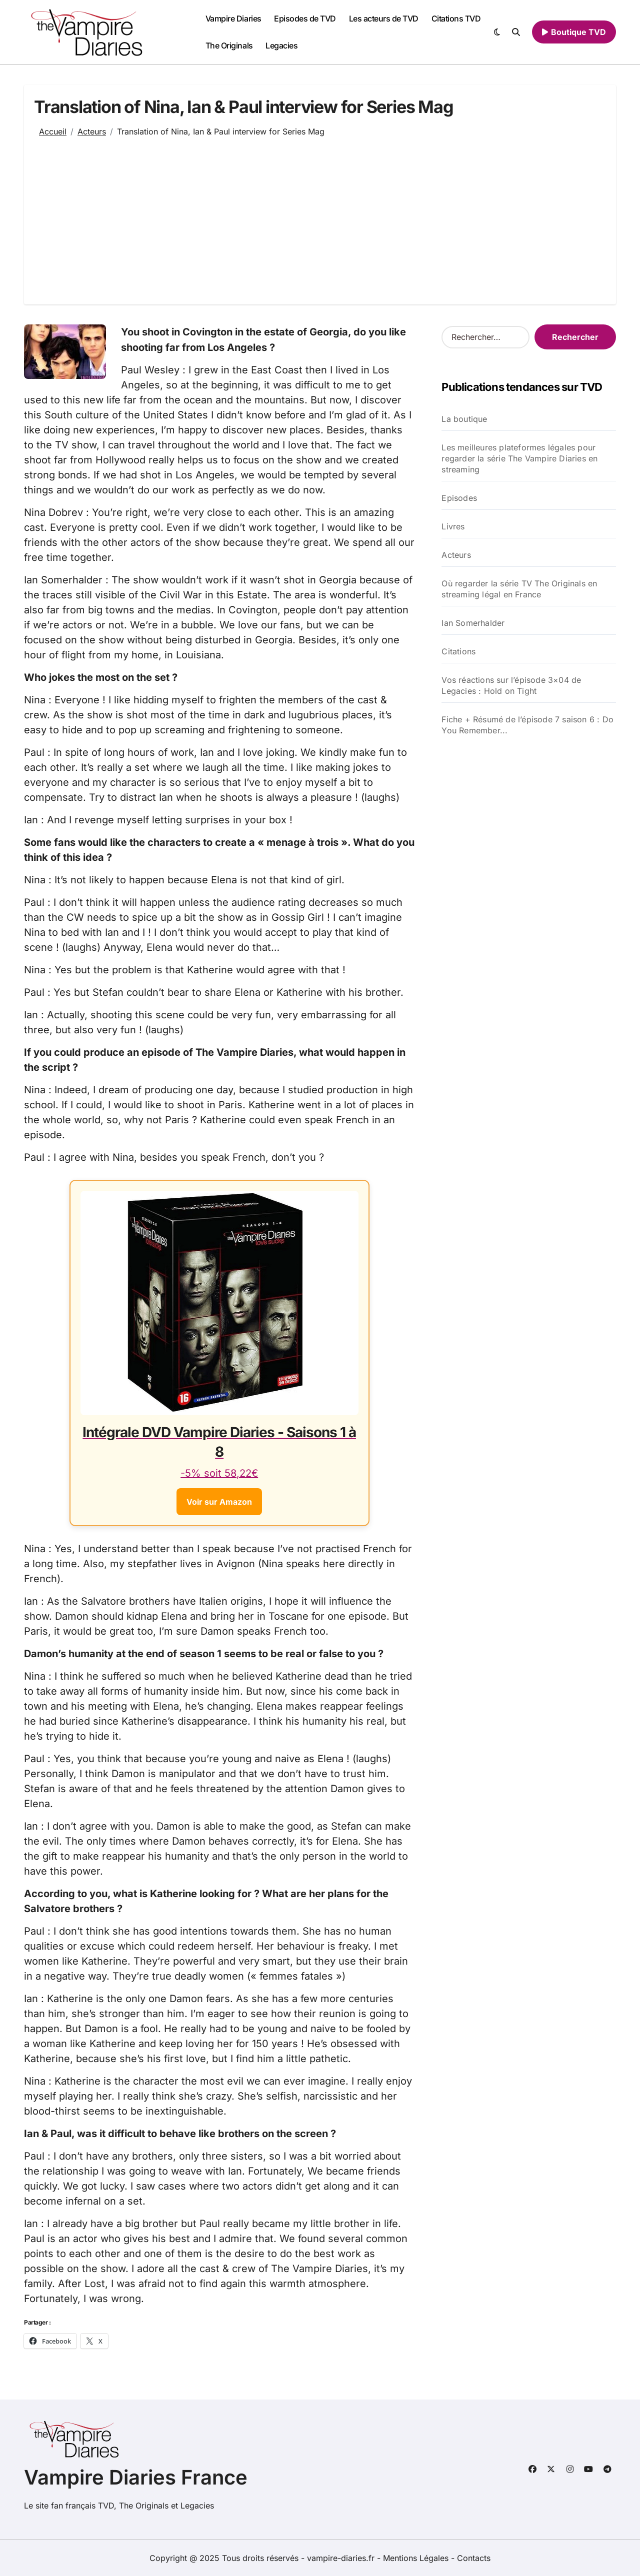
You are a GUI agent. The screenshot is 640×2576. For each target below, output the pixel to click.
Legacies (282, 45)
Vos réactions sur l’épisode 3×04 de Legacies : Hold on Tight (511, 685)
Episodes (459, 498)
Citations (459, 651)
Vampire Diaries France (136, 2477)
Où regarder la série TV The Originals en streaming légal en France (519, 588)
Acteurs (456, 555)
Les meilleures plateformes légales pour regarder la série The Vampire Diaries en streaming (520, 458)
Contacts (473, 2558)
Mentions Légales (417, 2558)
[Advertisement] (320, 214)
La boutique (464, 419)
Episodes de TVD (305, 18)
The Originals (229, 45)
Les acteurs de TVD (383, 18)
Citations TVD (456, 18)
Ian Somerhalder (473, 623)
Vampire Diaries (234, 18)
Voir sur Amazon (219, 1501)
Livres (453, 526)
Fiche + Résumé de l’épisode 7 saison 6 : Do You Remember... (528, 724)
